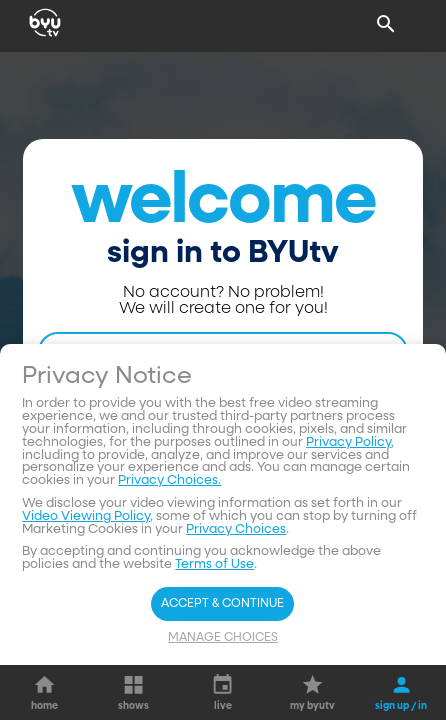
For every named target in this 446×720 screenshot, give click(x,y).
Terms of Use (214, 564)
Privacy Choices (236, 529)
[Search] (386, 24)
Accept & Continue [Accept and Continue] (222, 604)
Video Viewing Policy (86, 516)
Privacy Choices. (169, 480)
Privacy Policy (348, 442)
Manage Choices (223, 638)
